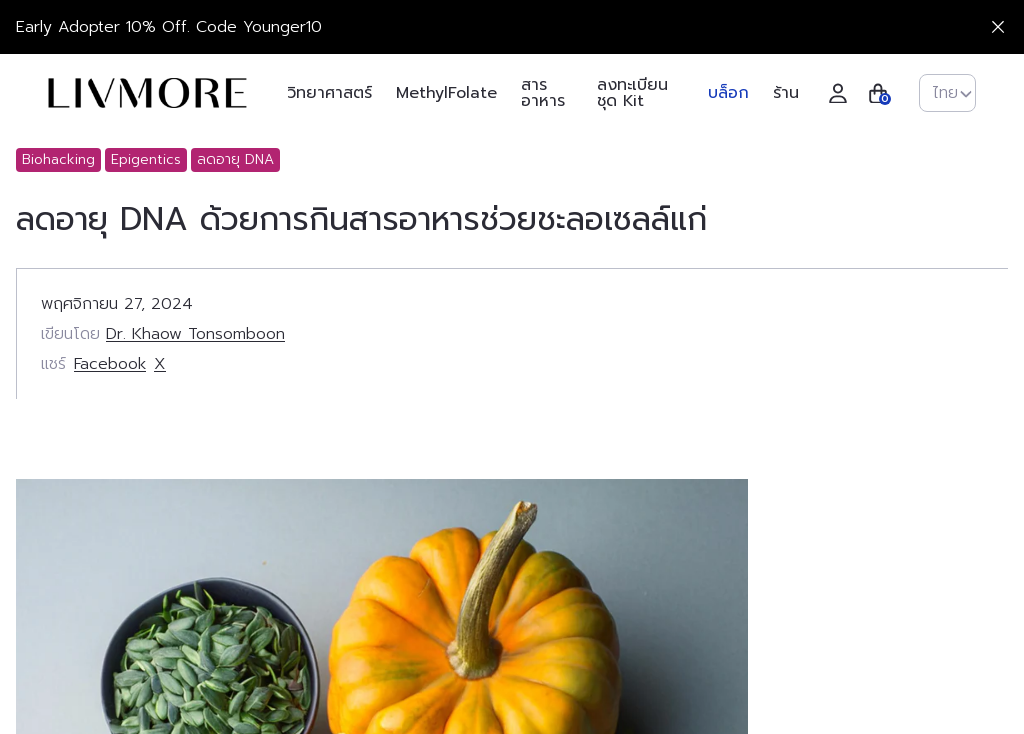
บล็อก (728, 93)
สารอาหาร (543, 93)
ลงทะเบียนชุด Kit (632, 93)
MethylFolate (446, 93)
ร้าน (786, 93)
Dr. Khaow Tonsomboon (195, 334)
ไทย (953, 93)
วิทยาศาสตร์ (329, 93)
